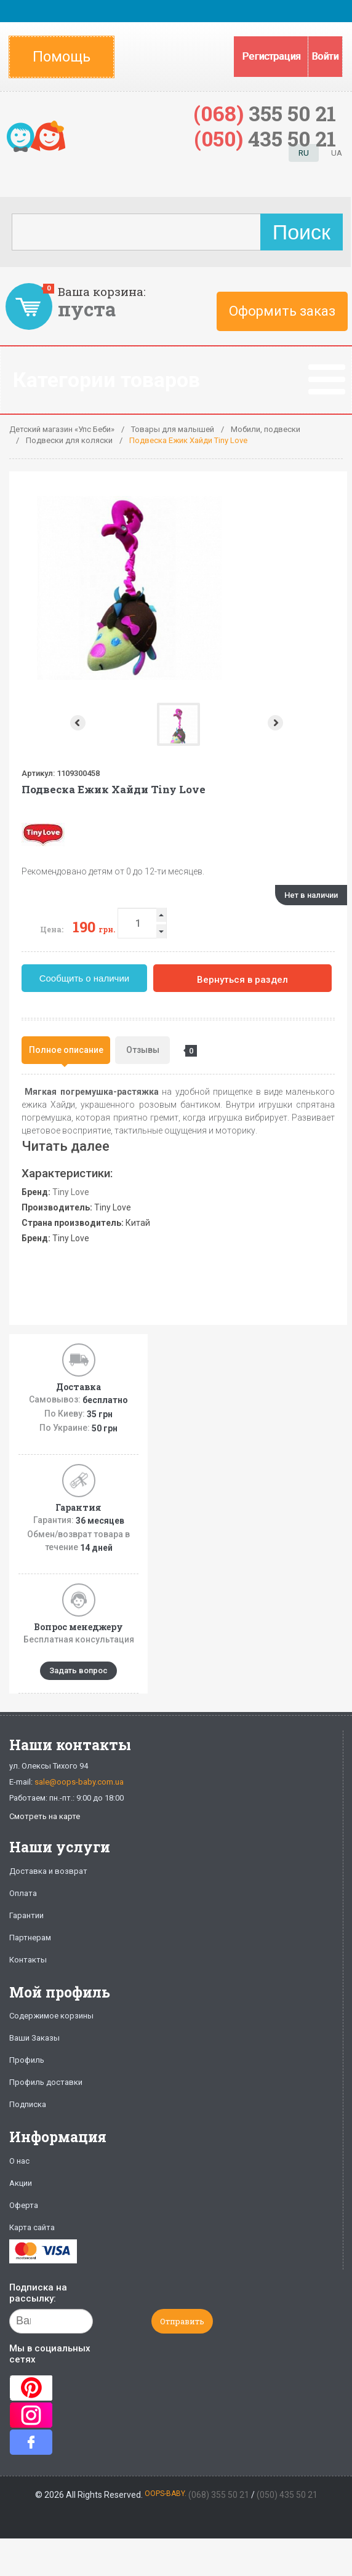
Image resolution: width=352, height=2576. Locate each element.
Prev (76, 722)
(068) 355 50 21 (218, 2495)
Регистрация (271, 56)
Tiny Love (70, 1192)
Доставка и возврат (48, 1871)
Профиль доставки (45, 2082)
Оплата (23, 1893)
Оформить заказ (282, 311)
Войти (324, 56)
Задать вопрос (78, 1670)
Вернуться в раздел (242, 979)
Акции (20, 2183)
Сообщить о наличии (84, 978)
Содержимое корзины (51, 2015)
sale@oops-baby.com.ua (79, 1781)
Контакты (28, 1959)
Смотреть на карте (44, 1816)
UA (336, 153)
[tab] (66, 1050)
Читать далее (66, 1146)
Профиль (26, 2060)
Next (276, 722)
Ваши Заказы (34, 2037)
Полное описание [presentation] (66, 1050)
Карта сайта (32, 2227)
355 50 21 (265, 113)
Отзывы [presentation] (148, 1051)
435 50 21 (265, 138)
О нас (19, 2161)
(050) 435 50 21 (287, 2495)
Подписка (27, 2104)
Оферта (23, 2205)
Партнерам (30, 1937)
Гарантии (26, 1915)
